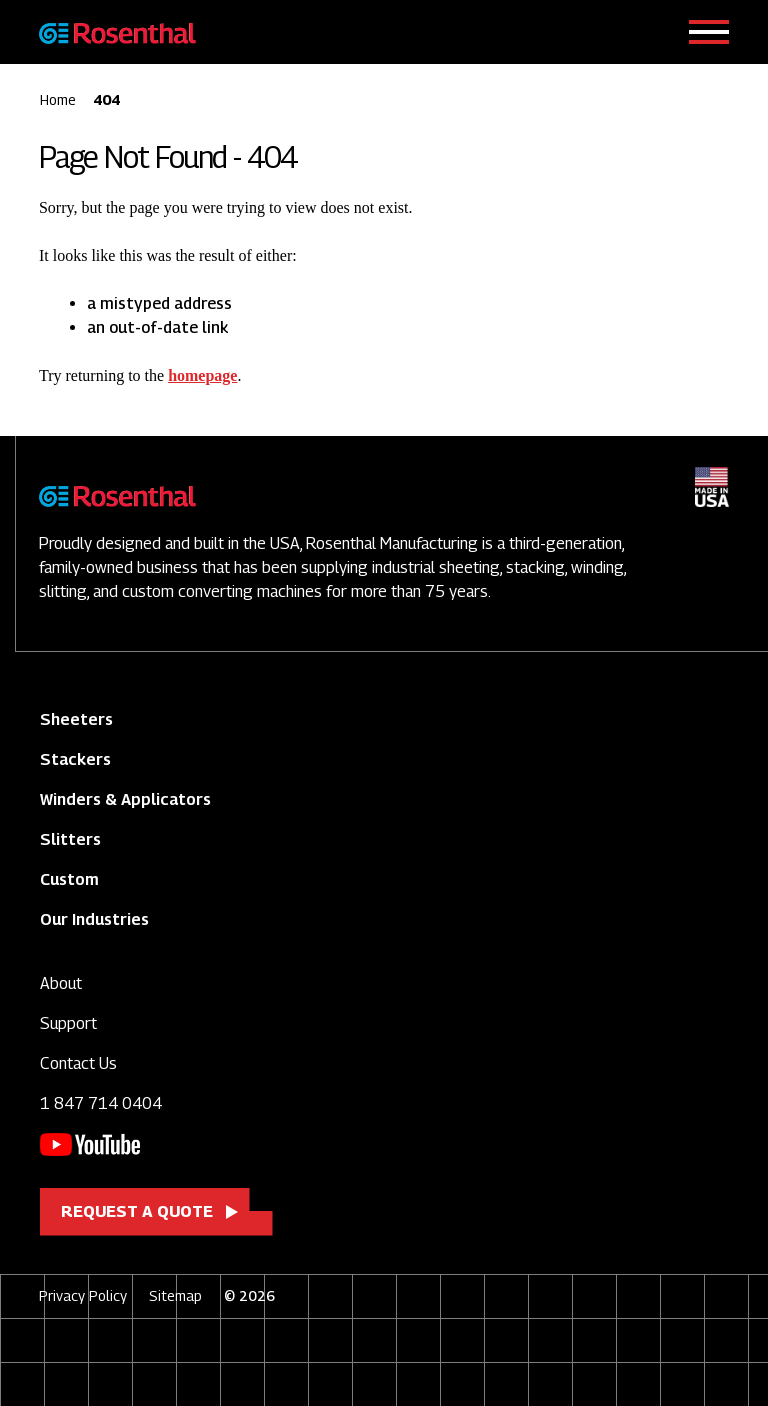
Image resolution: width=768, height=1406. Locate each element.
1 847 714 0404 (101, 1103)
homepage (202, 375)
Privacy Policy (83, 1295)
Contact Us (78, 1063)
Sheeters (76, 719)
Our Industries (94, 919)
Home (58, 99)
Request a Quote (137, 1211)
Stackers (75, 759)
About (61, 983)
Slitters (70, 839)
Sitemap (175, 1295)
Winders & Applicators (125, 799)
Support (68, 1023)
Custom (69, 879)
